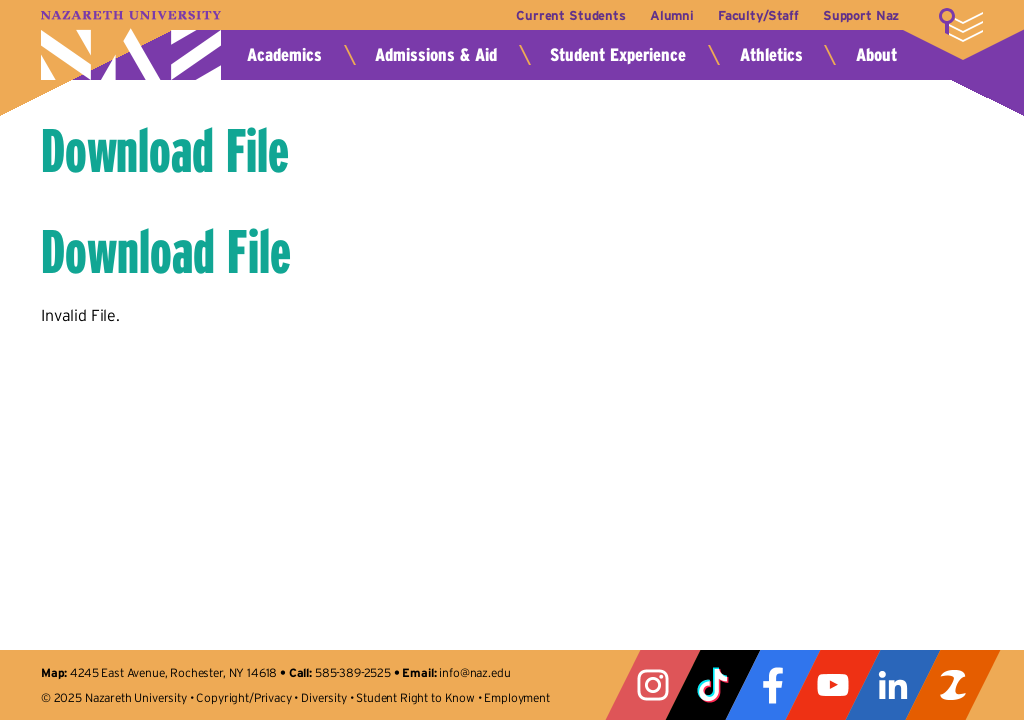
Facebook (773, 685)
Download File (165, 150)
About (876, 55)
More (961, 25)
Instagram (653, 685)
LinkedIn (893, 685)
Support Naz (861, 15)
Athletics (771, 55)
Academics (284, 55)
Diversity (324, 697)
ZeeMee (953, 685)
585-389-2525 (353, 672)
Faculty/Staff (758, 15)
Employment (516, 697)
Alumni (672, 15)
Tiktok (713, 685)
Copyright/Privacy (243, 697)
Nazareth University (131, 45)
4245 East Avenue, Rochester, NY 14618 (173, 672)
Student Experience (618, 55)
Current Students (570, 15)
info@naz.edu (474, 672)
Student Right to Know (415, 697)
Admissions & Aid (436, 55)
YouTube (833, 685)
